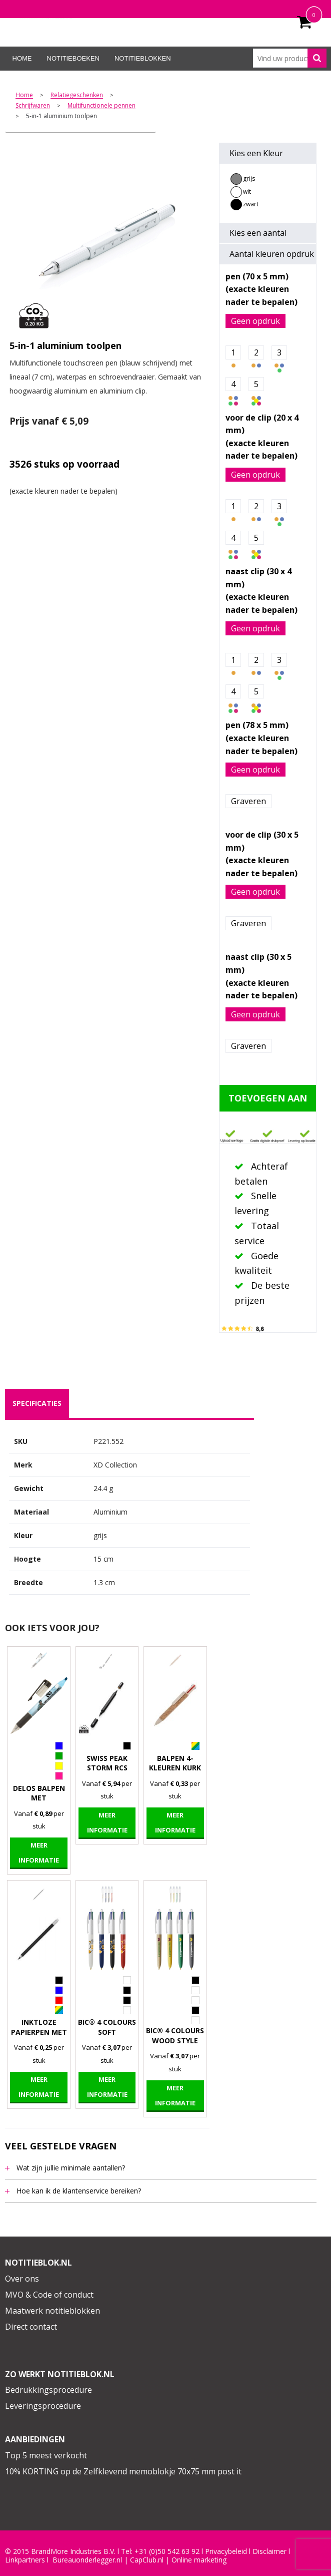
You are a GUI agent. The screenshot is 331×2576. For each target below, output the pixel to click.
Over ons (22, 2278)
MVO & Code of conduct (49, 2294)
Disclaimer (269, 2551)
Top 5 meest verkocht (46, 2455)
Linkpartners (25, 2560)
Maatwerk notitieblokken (52, 2310)
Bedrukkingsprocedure (48, 2389)
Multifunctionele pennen (102, 106)
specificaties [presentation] (37, 1403)
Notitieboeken (73, 58)
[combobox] (289, 58)
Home (22, 58)
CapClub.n (146, 2560)
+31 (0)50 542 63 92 (167, 2551)
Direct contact (31, 2326)
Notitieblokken (142, 58)
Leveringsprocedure (43, 2405)
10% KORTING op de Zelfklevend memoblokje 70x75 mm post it (123, 2471)
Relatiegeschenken (76, 95)
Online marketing (199, 2560)
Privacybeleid (226, 2551)
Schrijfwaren (33, 106)
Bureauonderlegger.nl (87, 2560)
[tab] (37, 1403)
